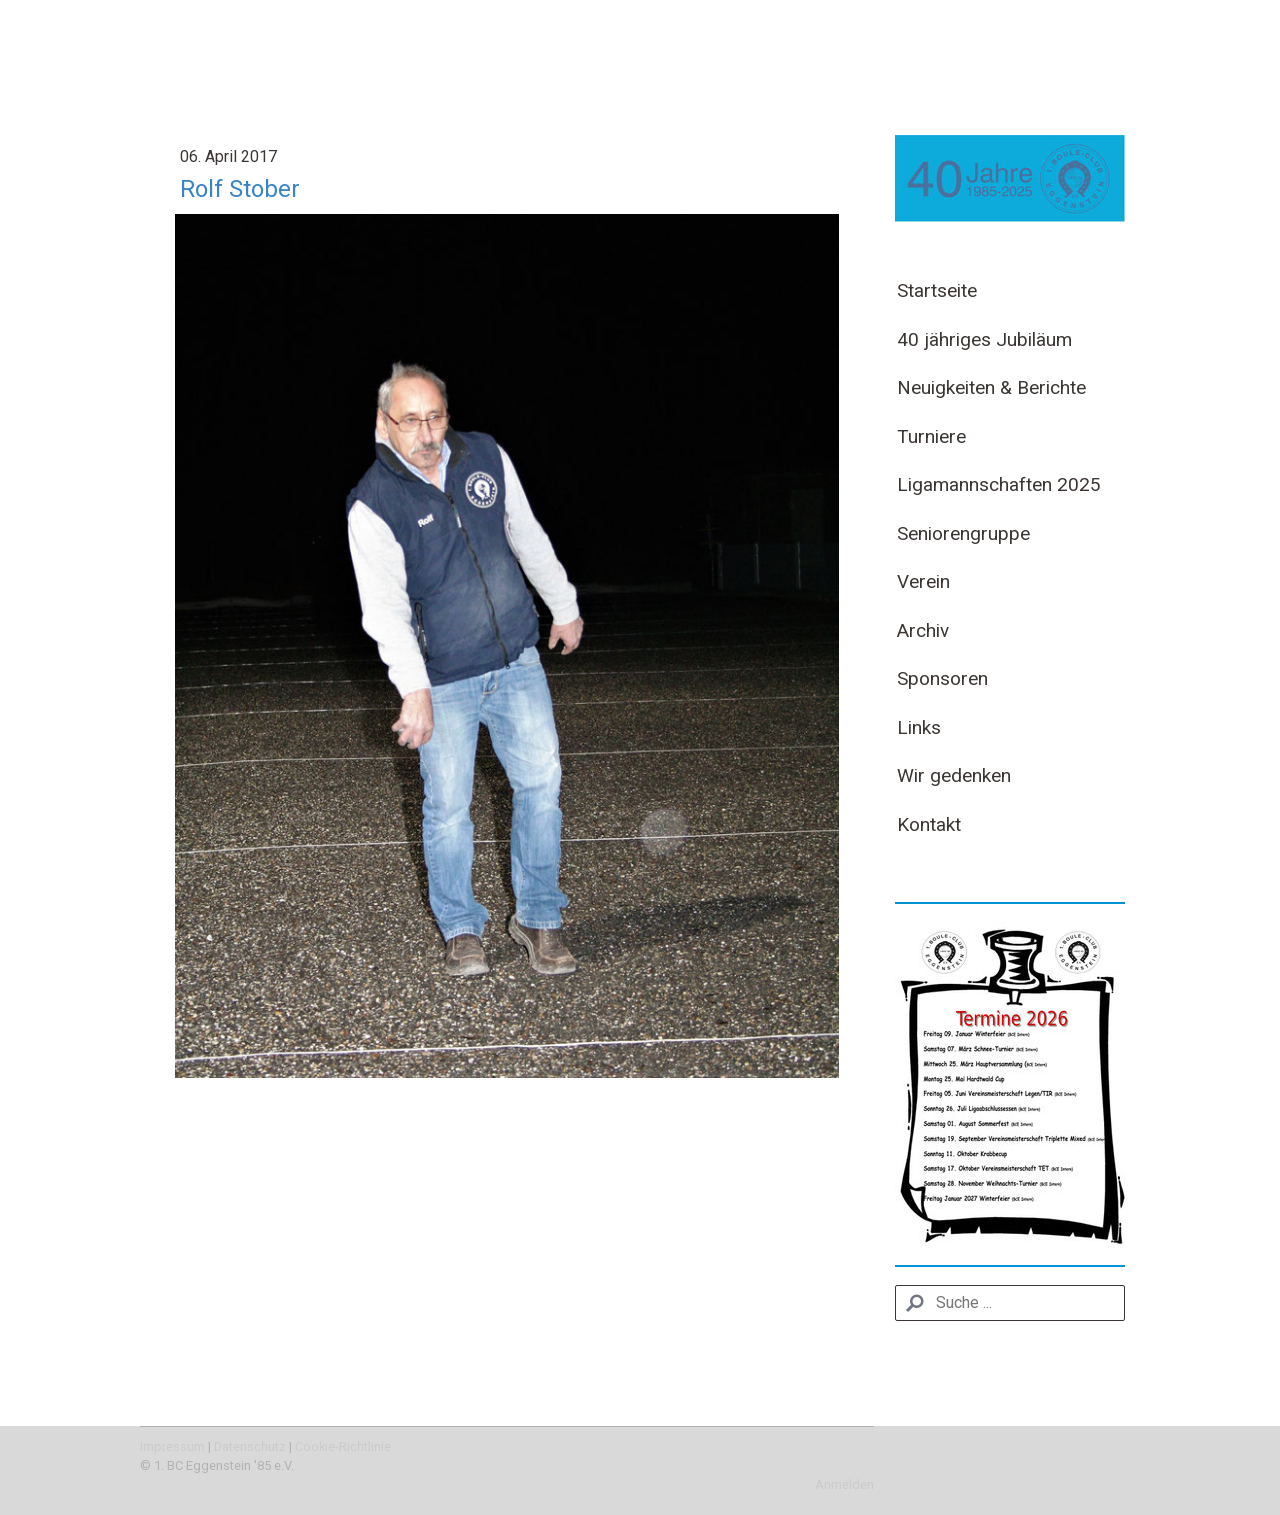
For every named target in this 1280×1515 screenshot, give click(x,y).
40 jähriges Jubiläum (984, 339)
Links (919, 727)
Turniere (931, 436)
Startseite (937, 290)
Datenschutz (250, 1446)
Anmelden (844, 1484)
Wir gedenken (954, 775)
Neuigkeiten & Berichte (991, 387)
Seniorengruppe (963, 533)
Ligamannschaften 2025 (999, 484)
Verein (923, 581)
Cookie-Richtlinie (343, 1446)
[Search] (1010, 1303)
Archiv (923, 630)
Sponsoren (942, 678)
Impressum (172, 1446)
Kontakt (929, 824)
